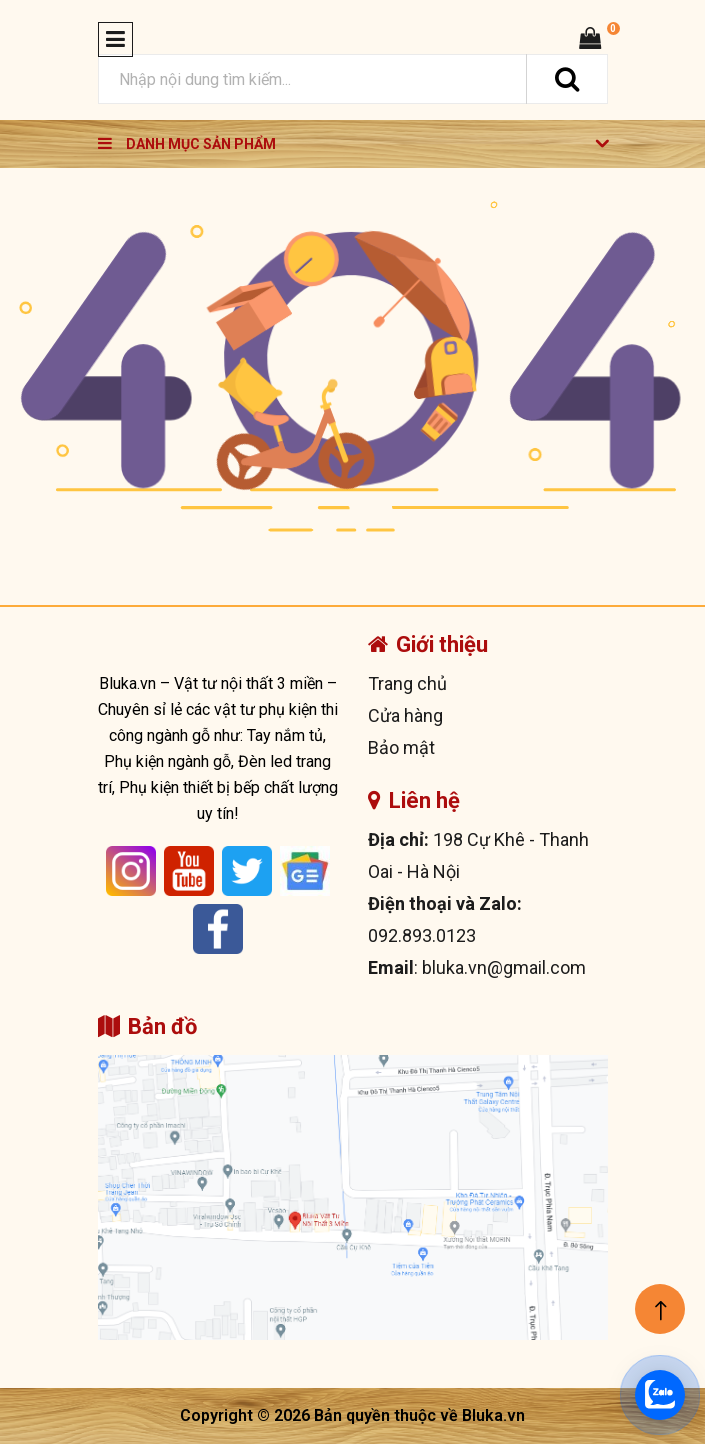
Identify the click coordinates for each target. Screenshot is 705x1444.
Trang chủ (407, 683)
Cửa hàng (405, 715)
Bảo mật (401, 747)
